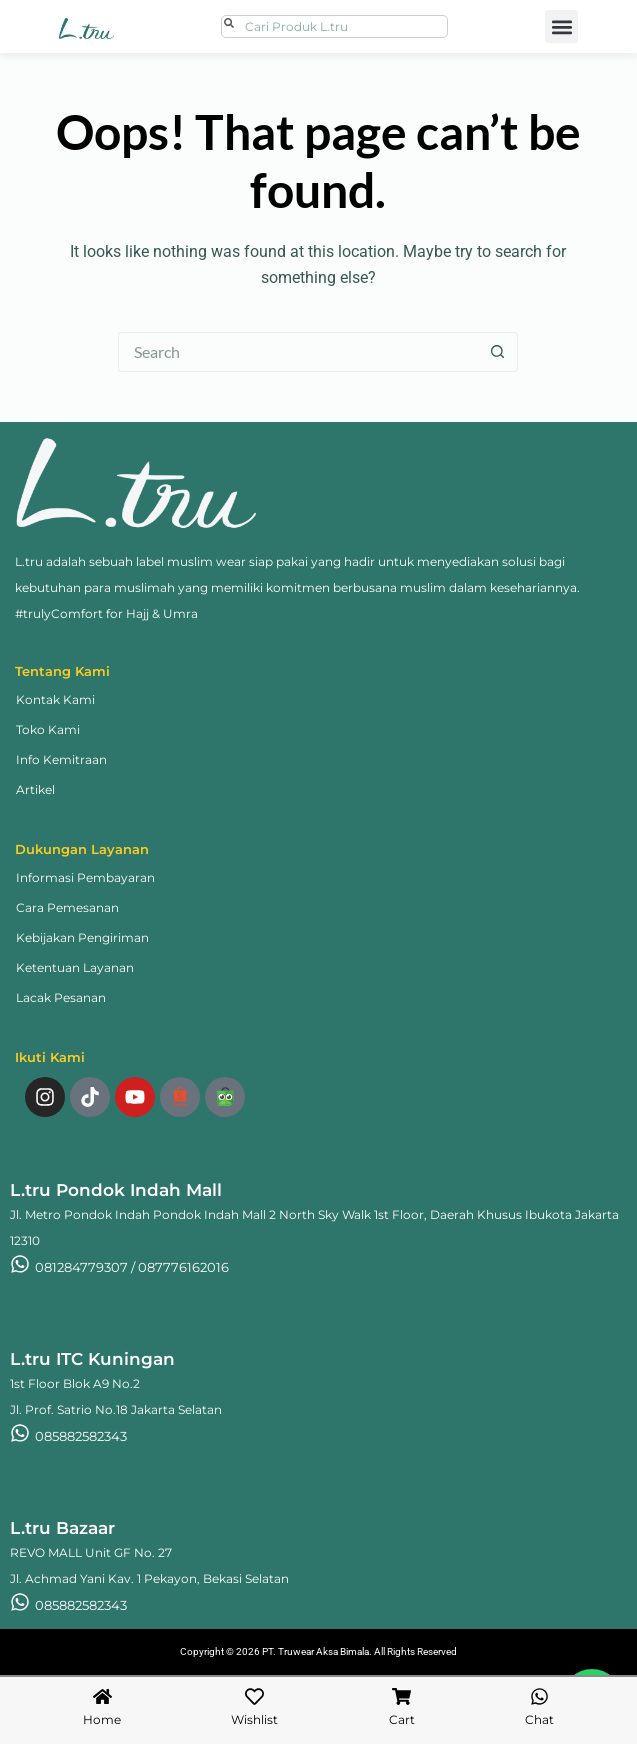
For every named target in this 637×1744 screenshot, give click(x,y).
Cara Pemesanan (67, 907)
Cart (402, 1719)
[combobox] (334, 26)
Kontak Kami (55, 699)
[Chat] (539, 1696)
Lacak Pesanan (61, 997)
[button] (561, 26)
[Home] (102, 1696)
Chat (539, 1719)
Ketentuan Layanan (75, 967)
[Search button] (498, 352)
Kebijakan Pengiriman (82, 937)
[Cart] (401, 1696)
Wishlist (254, 1719)
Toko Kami (48, 729)
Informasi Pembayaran (85, 877)
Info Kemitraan (61, 759)
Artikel (35, 789)
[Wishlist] (254, 1696)
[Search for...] (298, 352)
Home (102, 1719)
